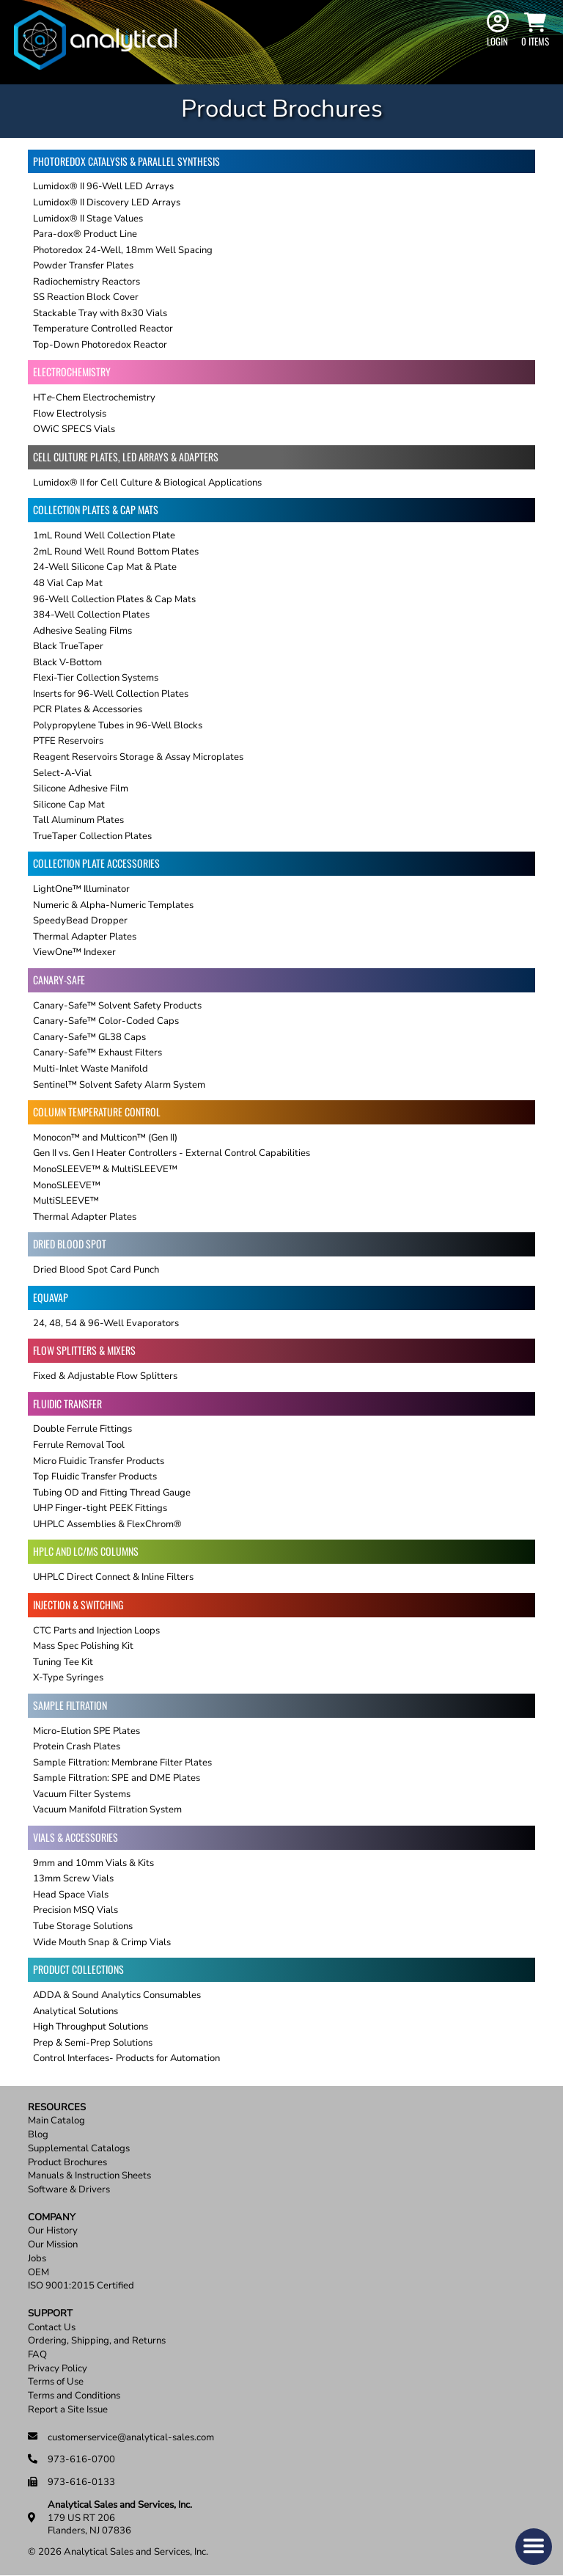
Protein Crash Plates (76, 1746)
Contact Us (52, 2327)
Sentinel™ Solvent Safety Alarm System (119, 1084)
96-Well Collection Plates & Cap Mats (114, 599)
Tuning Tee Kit (63, 1662)
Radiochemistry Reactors (86, 281)
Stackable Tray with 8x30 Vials (100, 313)
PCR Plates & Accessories (87, 709)
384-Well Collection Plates (91, 614)
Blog (38, 2135)
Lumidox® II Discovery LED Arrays (106, 202)
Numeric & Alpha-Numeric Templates (113, 905)
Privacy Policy (57, 2369)
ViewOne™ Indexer (74, 952)
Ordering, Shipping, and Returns (97, 2341)
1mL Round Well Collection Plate (104, 535)
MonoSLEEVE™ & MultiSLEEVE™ (105, 1169)
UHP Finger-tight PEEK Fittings (100, 1508)
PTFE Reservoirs (68, 740)
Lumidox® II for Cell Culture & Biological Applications (147, 482)
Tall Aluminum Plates (78, 820)
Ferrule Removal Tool (79, 1445)
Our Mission (53, 2245)
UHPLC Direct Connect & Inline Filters (113, 1577)
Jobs (37, 2259)
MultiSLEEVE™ (66, 1200)
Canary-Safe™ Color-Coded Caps (106, 1021)
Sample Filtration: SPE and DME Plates (116, 1778)
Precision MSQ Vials (75, 1910)
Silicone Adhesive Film (80, 788)
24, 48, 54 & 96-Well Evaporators (106, 1323)
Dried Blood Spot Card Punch (96, 1269)
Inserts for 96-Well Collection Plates (110, 693)
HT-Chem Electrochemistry (94, 397)
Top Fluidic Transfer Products (95, 1476)
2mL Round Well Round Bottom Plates (116, 551)
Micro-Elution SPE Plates (86, 1731)
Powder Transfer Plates (83, 265)
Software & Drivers (69, 2190)
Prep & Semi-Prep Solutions (92, 2042)
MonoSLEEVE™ (66, 1185)
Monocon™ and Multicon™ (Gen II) (105, 1137)
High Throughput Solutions (90, 2026)
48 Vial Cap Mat (68, 583)
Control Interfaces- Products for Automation (126, 2058)
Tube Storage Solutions (83, 1926)
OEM (38, 2272)
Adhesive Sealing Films (82, 630)
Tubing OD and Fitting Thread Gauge (112, 1492)
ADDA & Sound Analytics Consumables (117, 1995)
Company (52, 2217)
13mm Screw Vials (73, 1878)
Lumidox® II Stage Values (88, 218)
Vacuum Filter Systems (81, 1794)
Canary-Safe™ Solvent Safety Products (117, 1005)
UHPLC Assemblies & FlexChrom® (107, 1524)
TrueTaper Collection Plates (92, 836)
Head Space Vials (70, 1894)
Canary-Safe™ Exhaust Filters (97, 1052)
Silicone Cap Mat (69, 804)
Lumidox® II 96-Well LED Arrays (103, 186)
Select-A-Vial (62, 773)
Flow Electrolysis (69, 413)
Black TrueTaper (68, 646)
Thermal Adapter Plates (84, 936)
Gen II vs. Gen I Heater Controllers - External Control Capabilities (171, 1153)
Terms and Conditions (74, 2396)
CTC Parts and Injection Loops (96, 1630)
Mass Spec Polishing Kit (83, 1646)
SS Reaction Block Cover (86, 297)
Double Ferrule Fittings (82, 1428)
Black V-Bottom (67, 662)
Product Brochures (67, 2162)
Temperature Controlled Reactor (103, 328)
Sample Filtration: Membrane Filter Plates (122, 1762)
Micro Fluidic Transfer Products (98, 1461)
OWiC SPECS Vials (74, 429)
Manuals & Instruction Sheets (89, 2176)
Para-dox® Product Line (85, 234)
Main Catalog (56, 2121)
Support (50, 2314)
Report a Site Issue (68, 2410)
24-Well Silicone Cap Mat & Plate (105, 567)
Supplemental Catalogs (79, 2149)
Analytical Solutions (75, 2011)
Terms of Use (56, 2382)
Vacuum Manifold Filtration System (107, 1809)
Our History (53, 2231)
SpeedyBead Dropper (80, 920)
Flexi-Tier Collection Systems (95, 677)
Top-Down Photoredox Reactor (100, 344)
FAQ (37, 2355)
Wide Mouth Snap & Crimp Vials (102, 1942)
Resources (57, 2107)
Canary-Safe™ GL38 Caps (89, 1037)
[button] (533, 2546)
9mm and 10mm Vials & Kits (93, 1863)
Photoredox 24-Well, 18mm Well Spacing (123, 250)
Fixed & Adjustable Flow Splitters (105, 1376)
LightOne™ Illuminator (81, 889)
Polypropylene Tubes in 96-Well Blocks (117, 725)
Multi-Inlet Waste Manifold (90, 1068)
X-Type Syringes (68, 1677)
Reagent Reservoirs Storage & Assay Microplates (138, 757)
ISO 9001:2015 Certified (81, 2286)
